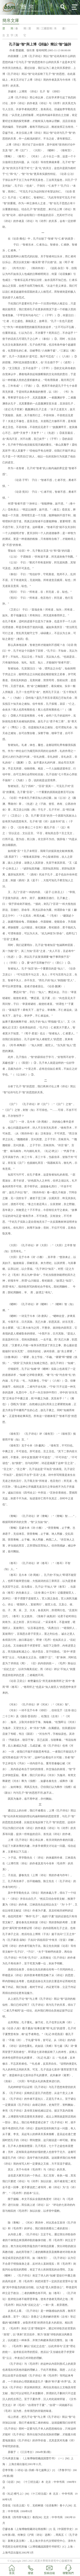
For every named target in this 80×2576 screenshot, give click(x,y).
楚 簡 (7, 28)
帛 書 (59, 28)
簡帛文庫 (10, 20)
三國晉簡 (46, 28)
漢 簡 (33, 28)
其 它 (20, 35)
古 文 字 (7, 35)
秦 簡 (20, 28)
